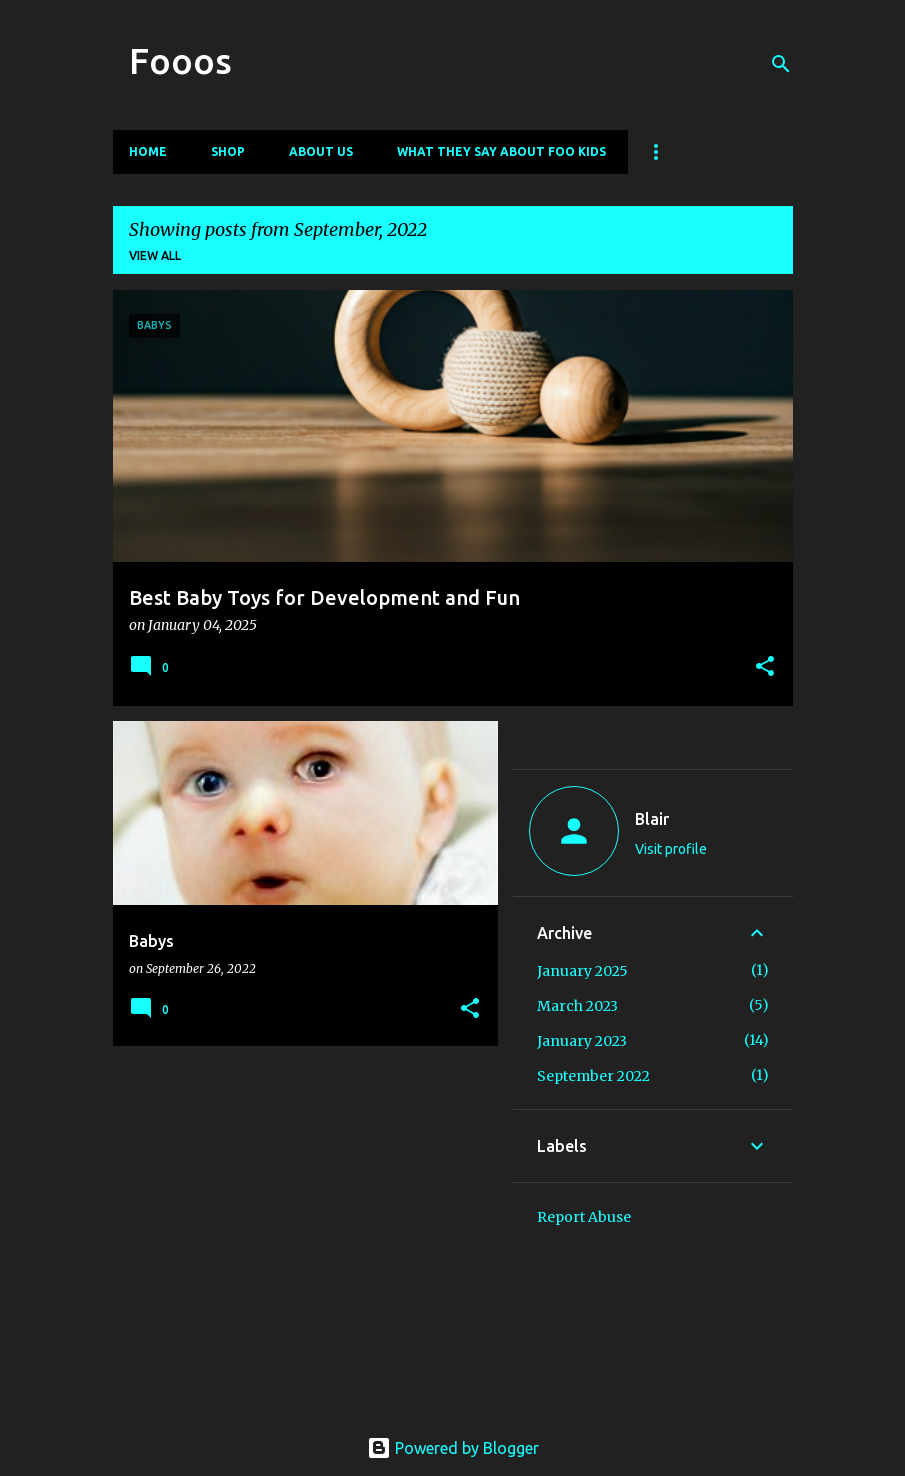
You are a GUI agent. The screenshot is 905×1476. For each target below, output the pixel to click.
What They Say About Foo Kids (501, 151)
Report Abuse (584, 1217)
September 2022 (593, 1076)
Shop (228, 151)
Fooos (180, 60)
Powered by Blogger (453, 1448)
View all (155, 255)
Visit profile (671, 849)
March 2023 (577, 1006)
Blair (652, 819)
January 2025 (582, 971)
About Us (321, 151)
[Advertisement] (298, 1201)
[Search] (781, 64)
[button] (765, 667)
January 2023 (582, 1041)
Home (148, 151)
